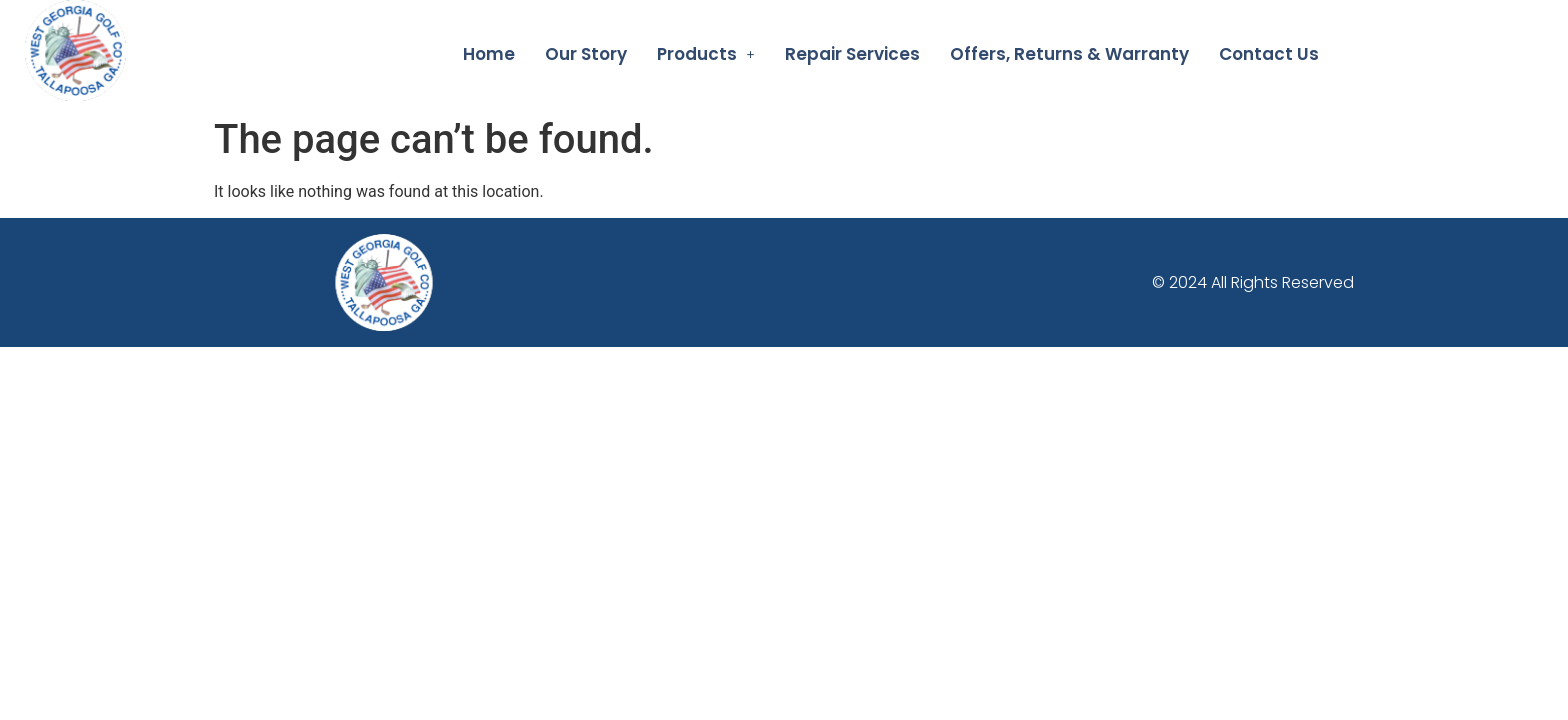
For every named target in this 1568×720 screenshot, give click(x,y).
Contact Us (1269, 54)
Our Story (586, 54)
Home (489, 54)
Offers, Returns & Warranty (1069, 54)
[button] (706, 54)
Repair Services (852, 54)
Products (706, 54)
